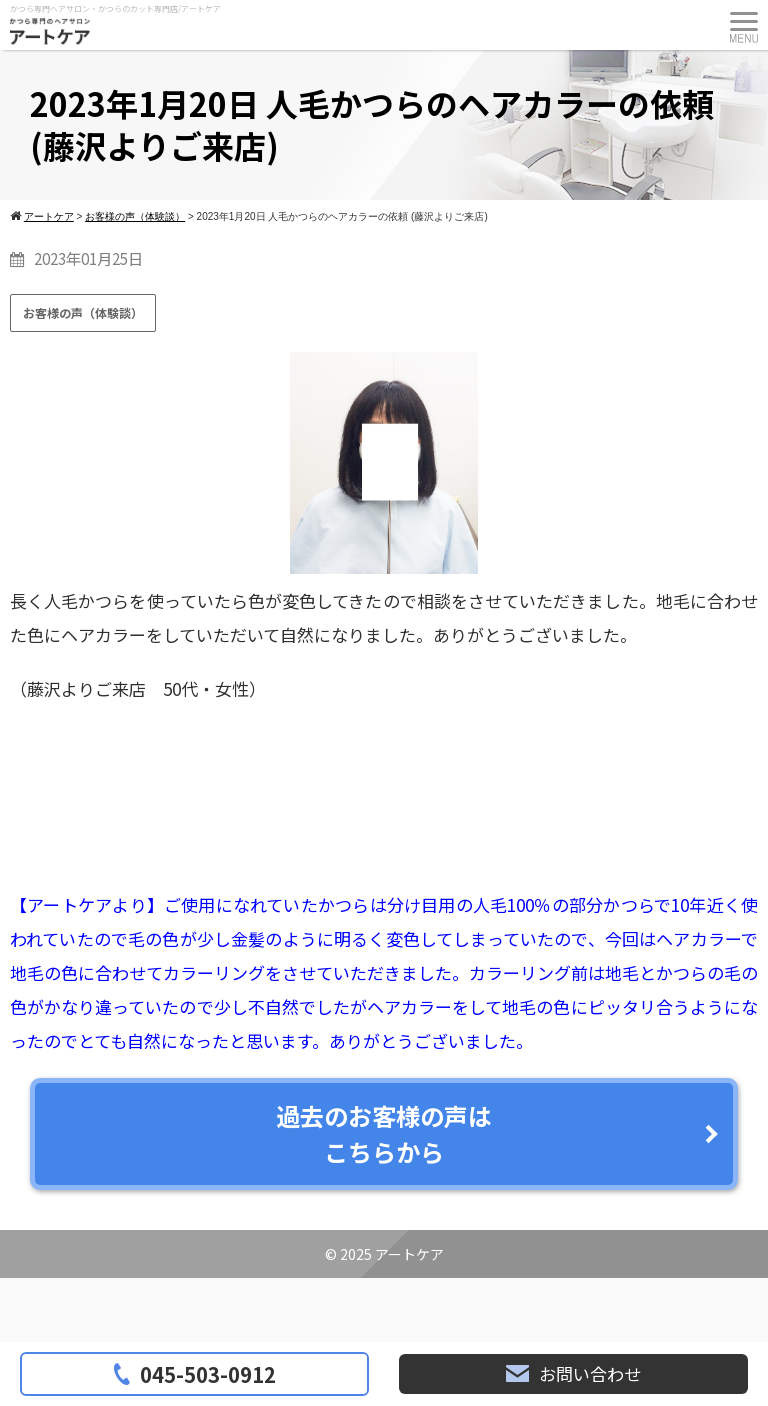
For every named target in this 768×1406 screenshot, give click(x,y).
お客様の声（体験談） (83, 312)
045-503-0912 (195, 1374)
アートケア (409, 1254)
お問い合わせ (573, 1373)
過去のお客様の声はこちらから (384, 1133)
